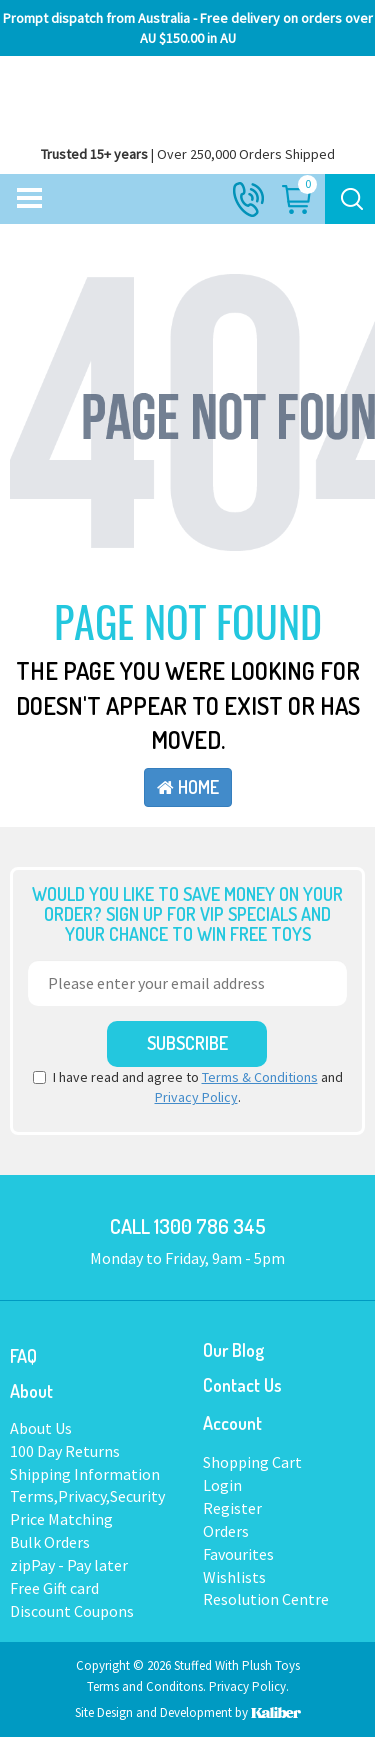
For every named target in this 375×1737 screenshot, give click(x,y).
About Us (41, 1428)
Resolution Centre (266, 1599)
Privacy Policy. (249, 1686)
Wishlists (234, 1577)
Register (232, 1508)
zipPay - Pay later (69, 1565)
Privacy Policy (196, 1097)
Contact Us (242, 1385)
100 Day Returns (65, 1451)
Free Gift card (54, 1588)
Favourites (238, 1554)
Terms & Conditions (260, 1077)
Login (222, 1485)
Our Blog (233, 1350)
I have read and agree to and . (188, 1087)
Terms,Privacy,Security (87, 1496)
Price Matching (61, 1519)
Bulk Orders (50, 1542)
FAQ (23, 1356)
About (31, 1391)
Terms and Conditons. (148, 1686)
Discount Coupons (72, 1611)
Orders (226, 1531)
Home (188, 787)
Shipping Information (85, 1474)
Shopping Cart (252, 1462)
